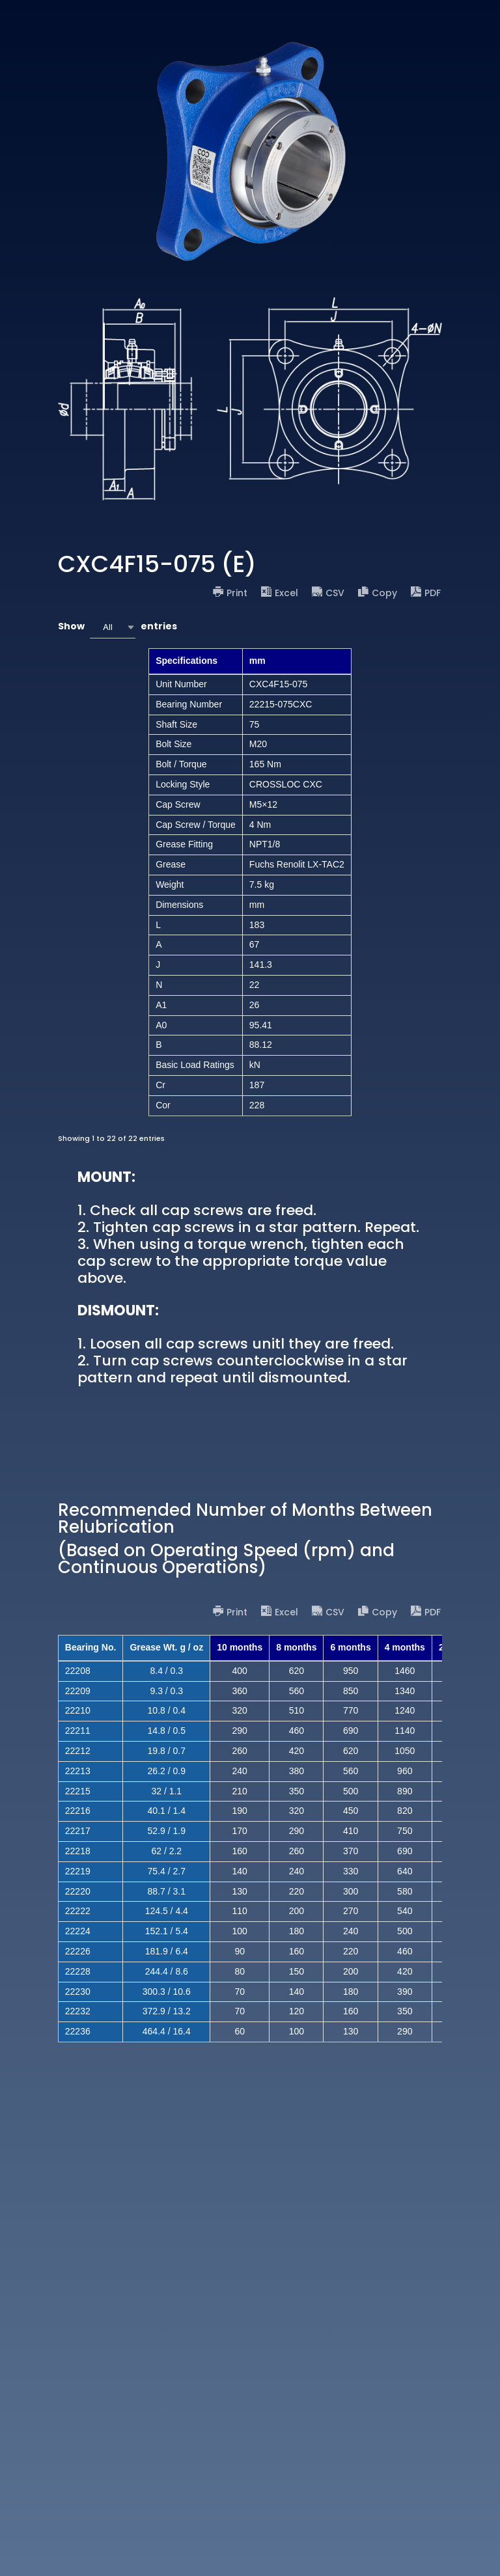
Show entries (117, 627)
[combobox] (112, 627)
